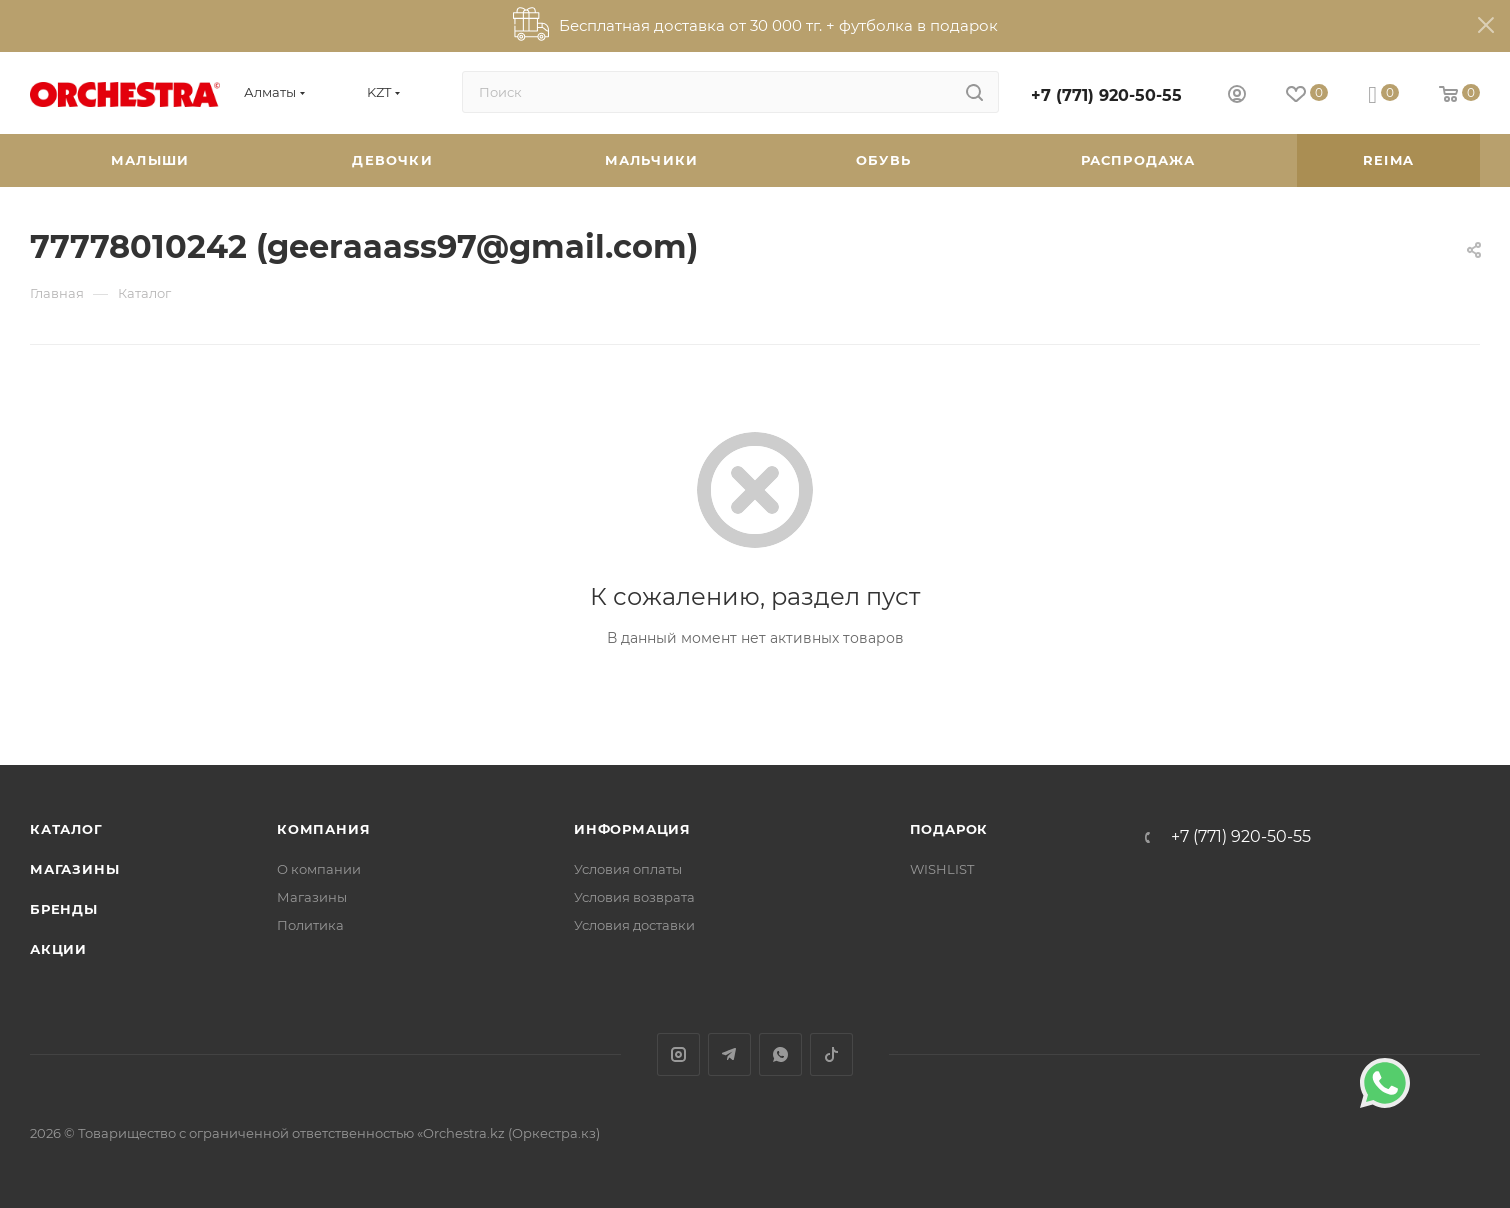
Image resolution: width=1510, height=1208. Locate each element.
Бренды (64, 909)
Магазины (74, 869)
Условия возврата (634, 897)
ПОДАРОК (949, 829)
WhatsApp (780, 1054)
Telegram (729, 1054)
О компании (319, 869)
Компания (323, 829)
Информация (632, 829)
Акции (58, 949)
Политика (310, 925)
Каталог (66, 829)
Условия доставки (634, 925)
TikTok (831, 1054)
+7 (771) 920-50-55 (1106, 95)
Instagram (678, 1054)
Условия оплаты (628, 869)
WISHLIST (942, 869)
